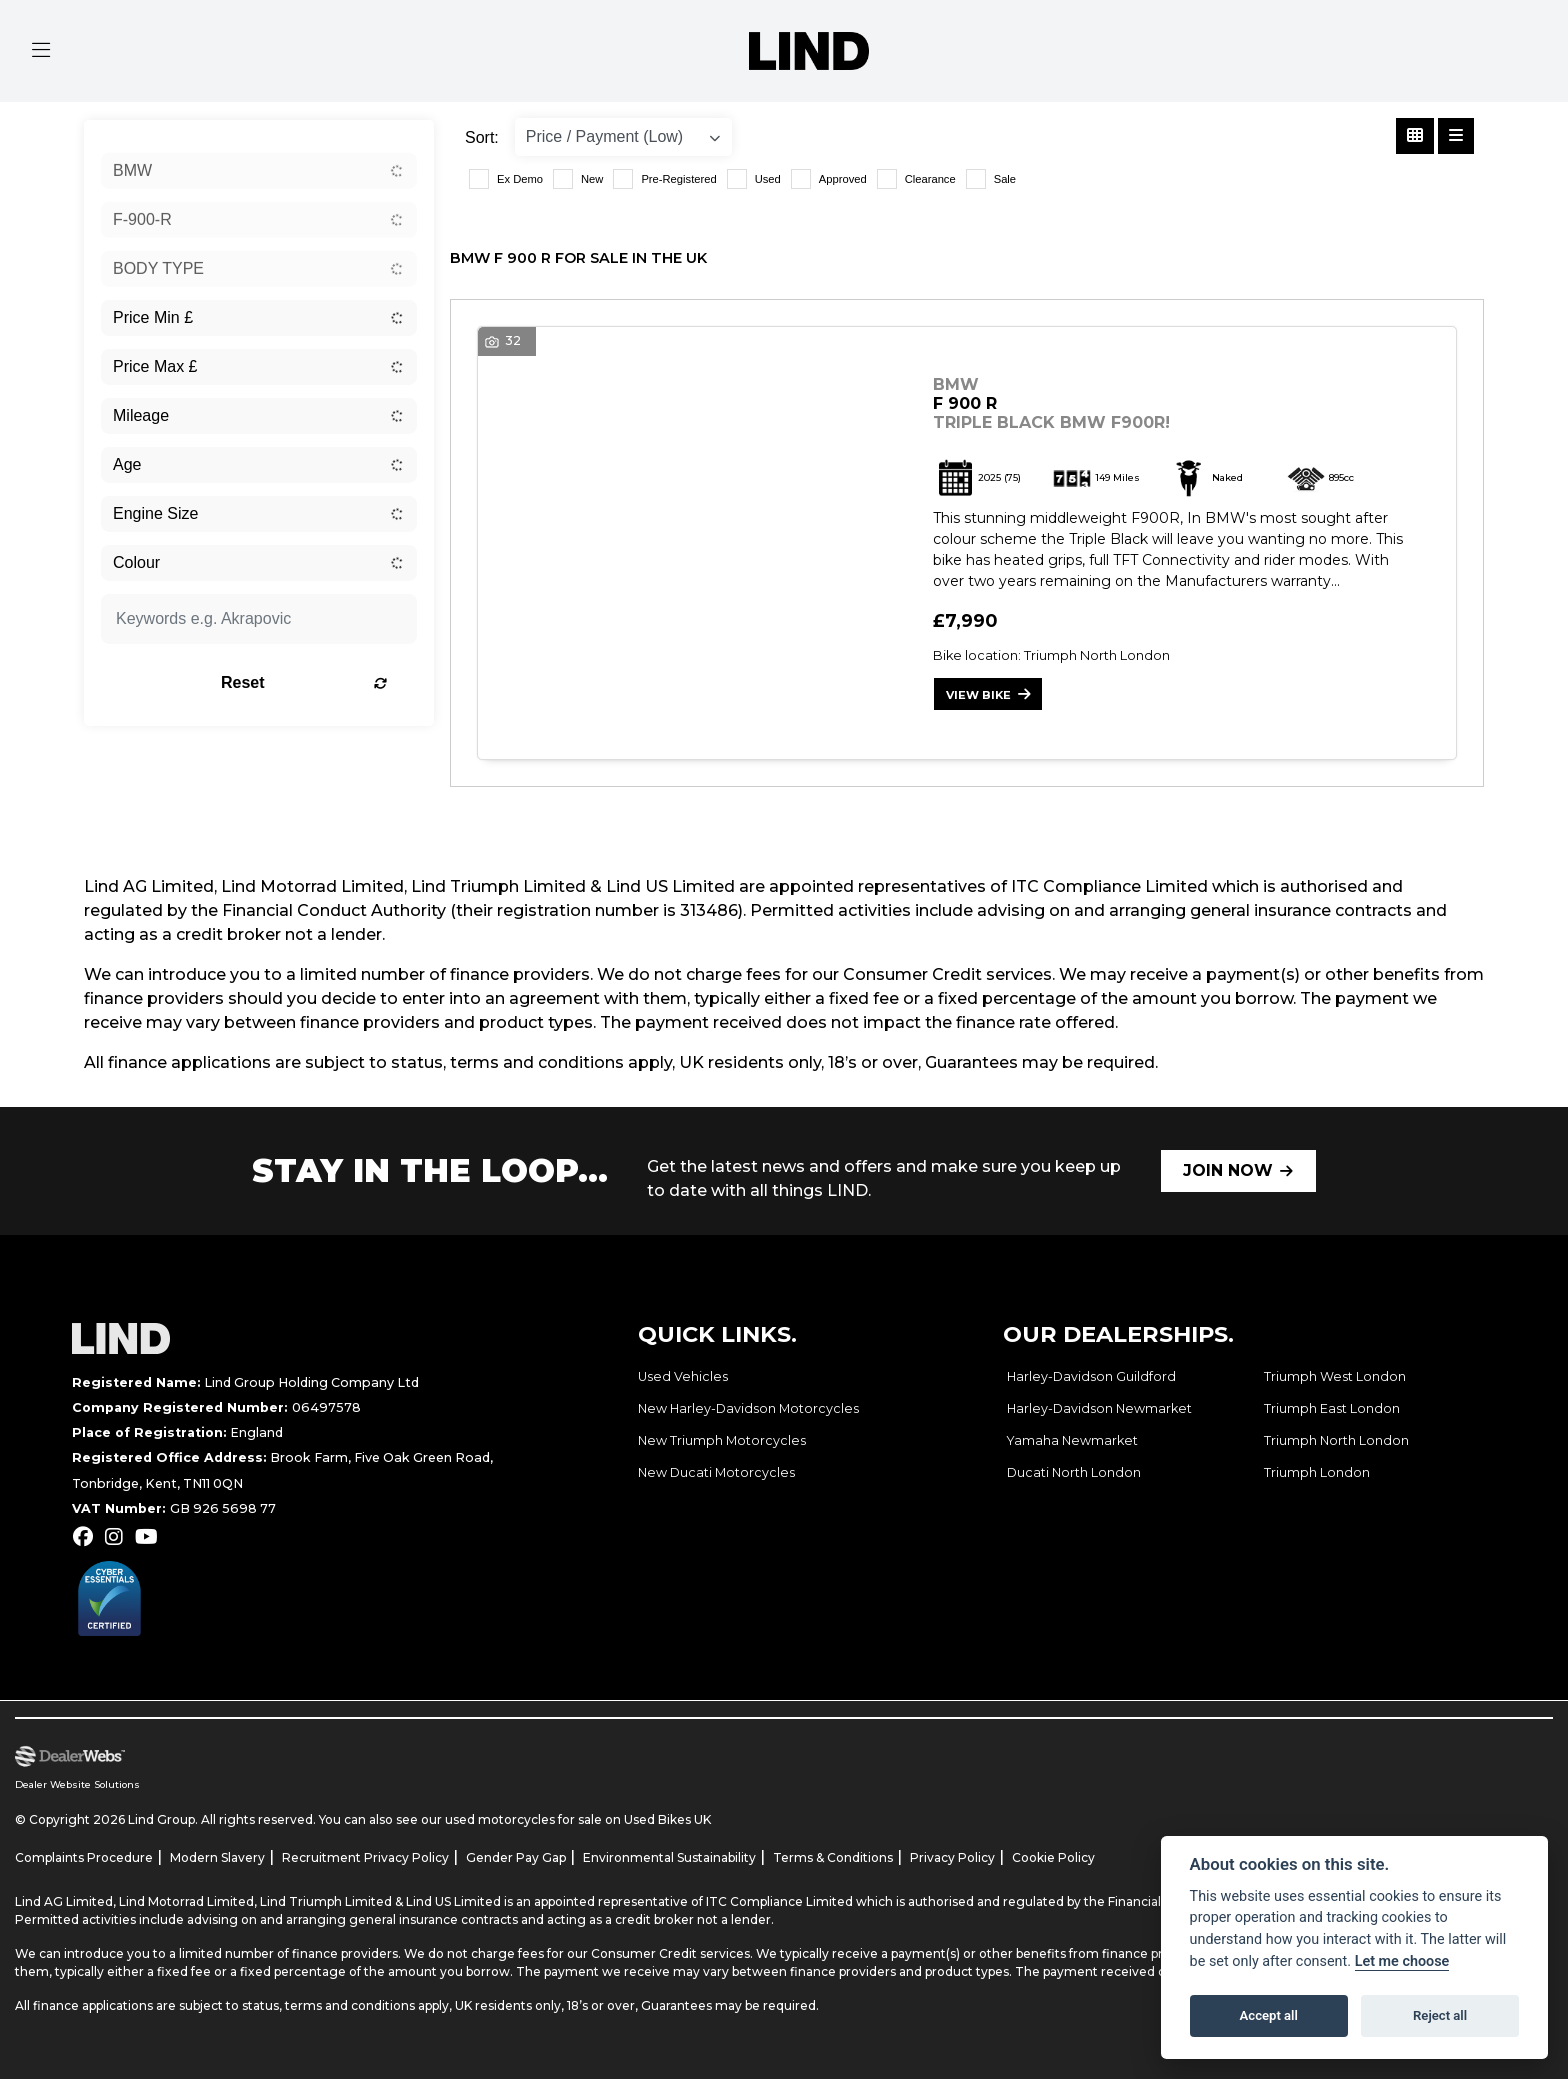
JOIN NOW (1228, 1170)
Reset (314, 682)
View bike (978, 695)
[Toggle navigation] (41, 51)
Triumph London (1317, 1473)
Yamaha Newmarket (1072, 1441)
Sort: (482, 137)
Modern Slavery (217, 1857)
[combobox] (259, 171)
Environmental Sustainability (669, 1857)
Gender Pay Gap (516, 1857)
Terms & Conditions (833, 1857)
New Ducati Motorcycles (716, 1473)
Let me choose (1402, 1961)
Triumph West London (1335, 1377)
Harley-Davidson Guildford (1091, 1377)
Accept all (1269, 2015)
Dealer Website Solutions (77, 1784)
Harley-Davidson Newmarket (1099, 1409)
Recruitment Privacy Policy (365, 1857)
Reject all (1440, 2015)
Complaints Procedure (84, 1857)
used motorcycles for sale (523, 1819)
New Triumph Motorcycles (722, 1441)
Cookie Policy (1053, 1857)
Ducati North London (1074, 1473)
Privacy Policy (952, 1857)
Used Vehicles (683, 1377)
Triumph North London (1336, 1441)
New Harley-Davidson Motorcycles (748, 1409)
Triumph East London (1332, 1409)
